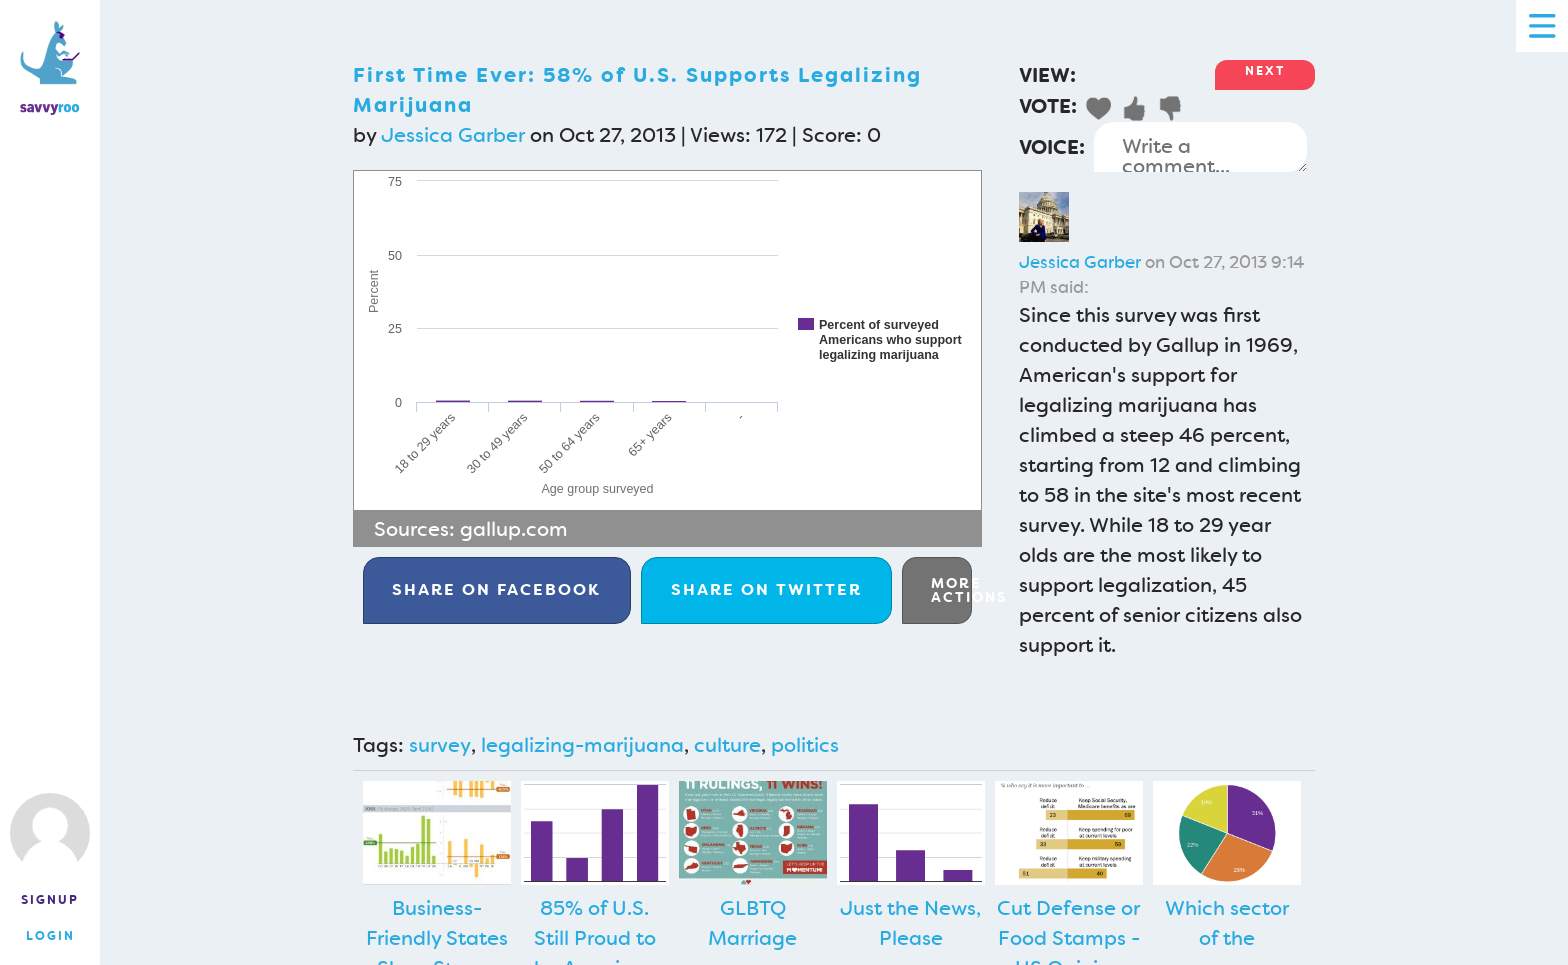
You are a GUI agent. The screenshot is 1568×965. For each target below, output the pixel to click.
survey (440, 745)
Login (50, 936)
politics (805, 745)
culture (727, 745)
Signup (50, 900)
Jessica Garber (453, 135)
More (951, 590)
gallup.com (514, 529)
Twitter (766, 589)
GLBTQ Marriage (752, 923)
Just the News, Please (910, 923)
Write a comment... (1200, 147)
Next (1265, 71)
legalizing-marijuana (582, 745)
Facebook (496, 589)
